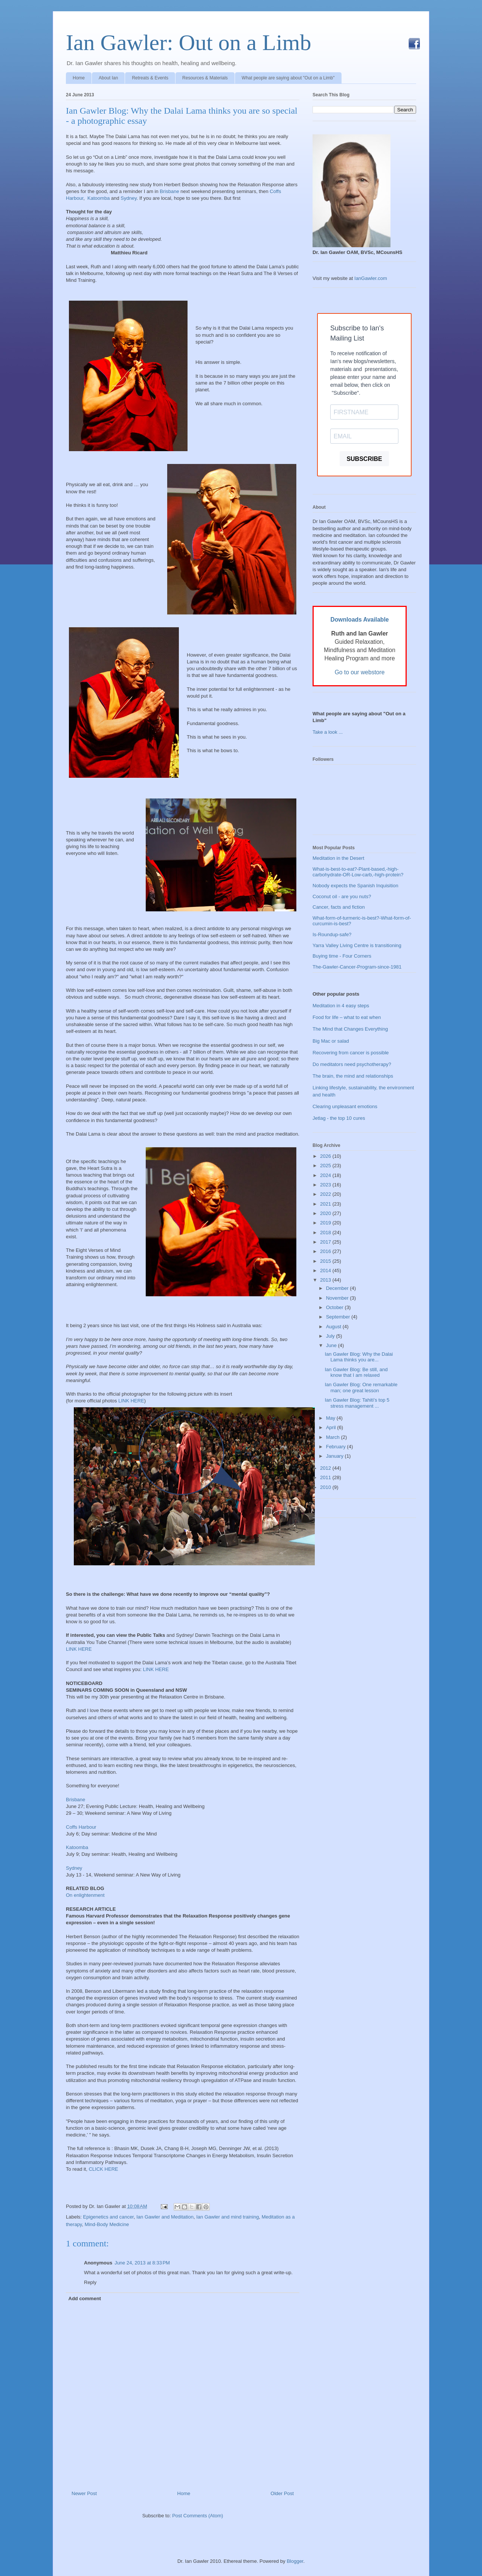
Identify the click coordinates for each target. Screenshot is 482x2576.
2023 (326, 1185)
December (338, 1288)
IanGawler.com (370, 278)
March (333, 1437)
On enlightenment (85, 1895)
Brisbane (169, 191)
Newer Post (84, 2493)
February (336, 1446)
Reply (90, 2282)
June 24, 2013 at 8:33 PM (142, 2263)
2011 (326, 1477)
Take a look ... (328, 732)
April (331, 1427)
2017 (326, 1242)
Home (79, 78)
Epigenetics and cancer (108, 2217)
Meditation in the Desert (338, 858)
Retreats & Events (150, 78)
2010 (326, 1487)
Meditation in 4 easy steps (341, 1005)
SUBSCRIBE (364, 459)
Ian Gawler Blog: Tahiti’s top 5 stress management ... (357, 1403)
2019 (326, 1223)
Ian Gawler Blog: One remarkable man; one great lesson (361, 1387)
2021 (326, 1204)
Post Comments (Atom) (197, 2515)
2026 (326, 1156)
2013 (326, 1280)
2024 (326, 1175)
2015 (326, 1261)
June (332, 1345)
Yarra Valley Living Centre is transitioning (357, 945)
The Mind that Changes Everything (350, 1029)
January (335, 1456)
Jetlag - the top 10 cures (339, 1118)
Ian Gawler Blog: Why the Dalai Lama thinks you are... (359, 1357)
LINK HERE (131, 1401)
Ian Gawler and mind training (227, 2217)
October (335, 1307)
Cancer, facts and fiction (339, 907)
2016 (326, 1251)
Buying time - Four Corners (342, 956)
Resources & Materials (205, 78)
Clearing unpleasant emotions (345, 1106)
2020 (326, 1213)
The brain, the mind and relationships (353, 1076)
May (331, 1418)
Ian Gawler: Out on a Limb (188, 42)
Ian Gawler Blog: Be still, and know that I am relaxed (356, 1372)
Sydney (128, 198)
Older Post (282, 2493)
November (338, 1298)
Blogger (295, 2561)
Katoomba (98, 198)
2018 (326, 1232)
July (331, 1336)
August (334, 1326)
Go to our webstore (360, 672)
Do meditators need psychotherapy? (352, 1064)
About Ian (108, 78)
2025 (326, 1165)
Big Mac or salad (331, 1041)
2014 (326, 1270)
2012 (326, 1468)
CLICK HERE (103, 2169)
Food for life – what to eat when (347, 1017)
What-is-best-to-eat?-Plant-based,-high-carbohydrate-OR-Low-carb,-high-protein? (358, 872)
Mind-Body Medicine (107, 2224)
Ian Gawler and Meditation (165, 2217)
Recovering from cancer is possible (351, 1052)
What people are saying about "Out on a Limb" (288, 78)
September (338, 1317)
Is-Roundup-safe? (332, 934)
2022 (326, 1194)
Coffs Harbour (81, 1827)
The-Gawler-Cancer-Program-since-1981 (357, 967)
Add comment (85, 2298)
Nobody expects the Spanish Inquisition (355, 885)
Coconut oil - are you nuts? (342, 896)
